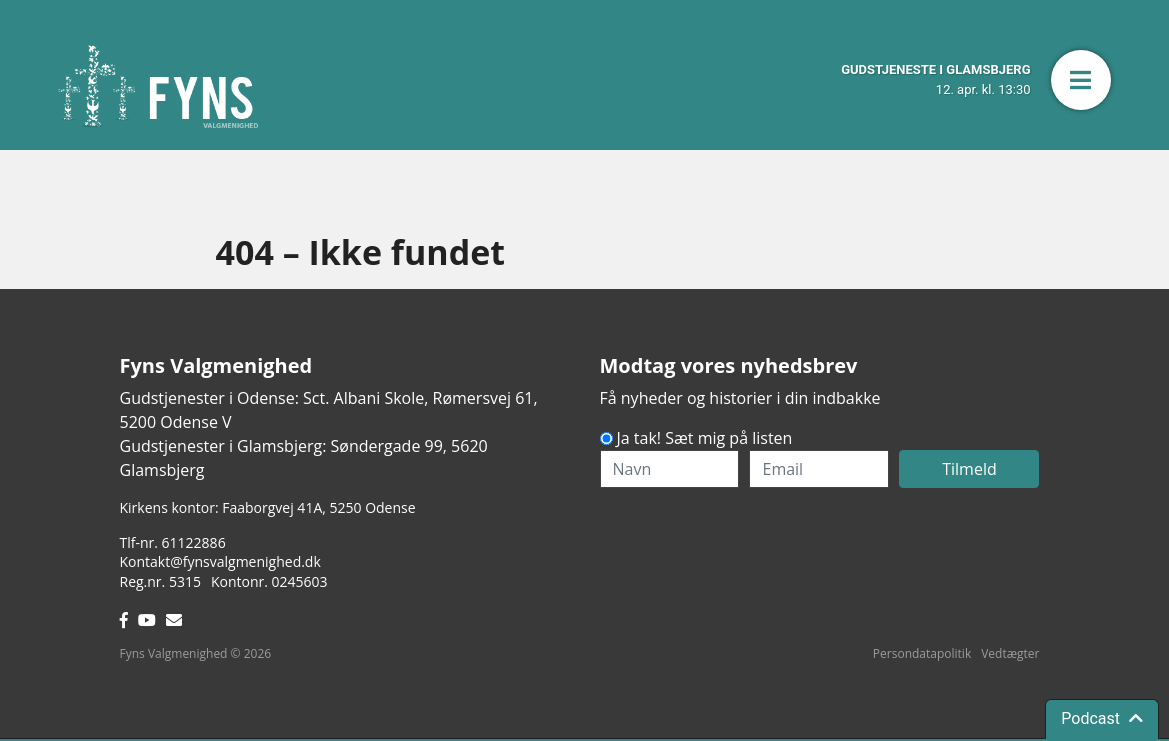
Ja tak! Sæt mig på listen (705, 438)
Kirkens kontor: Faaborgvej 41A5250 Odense (268, 507)
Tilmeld (969, 469)
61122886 (194, 542)
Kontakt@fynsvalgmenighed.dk (220, 561)
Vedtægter (1010, 653)
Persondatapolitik (922, 653)
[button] (1081, 80)
